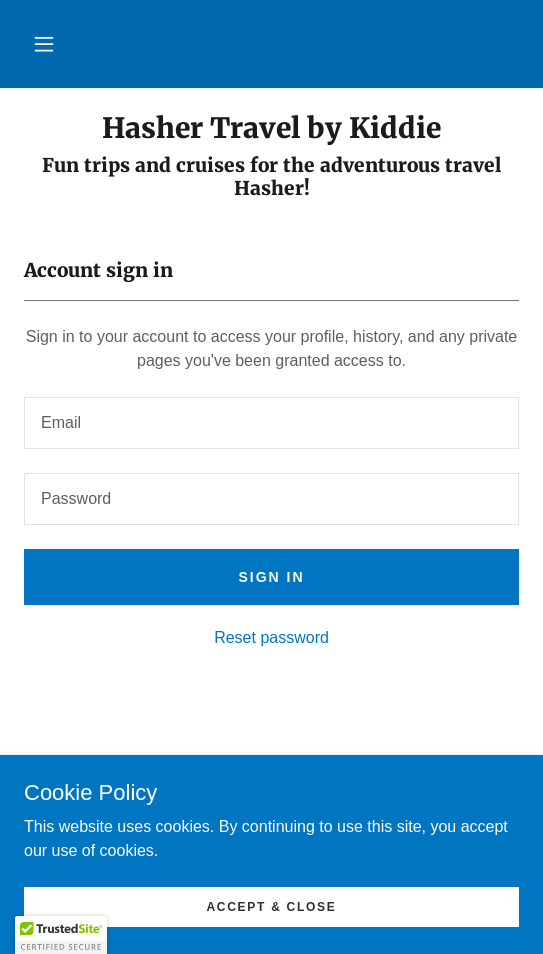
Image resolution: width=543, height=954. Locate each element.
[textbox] (271, 423)
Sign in (271, 577)
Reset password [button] (271, 637)
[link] (271, 129)
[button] (44, 44)
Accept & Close (271, 906)
